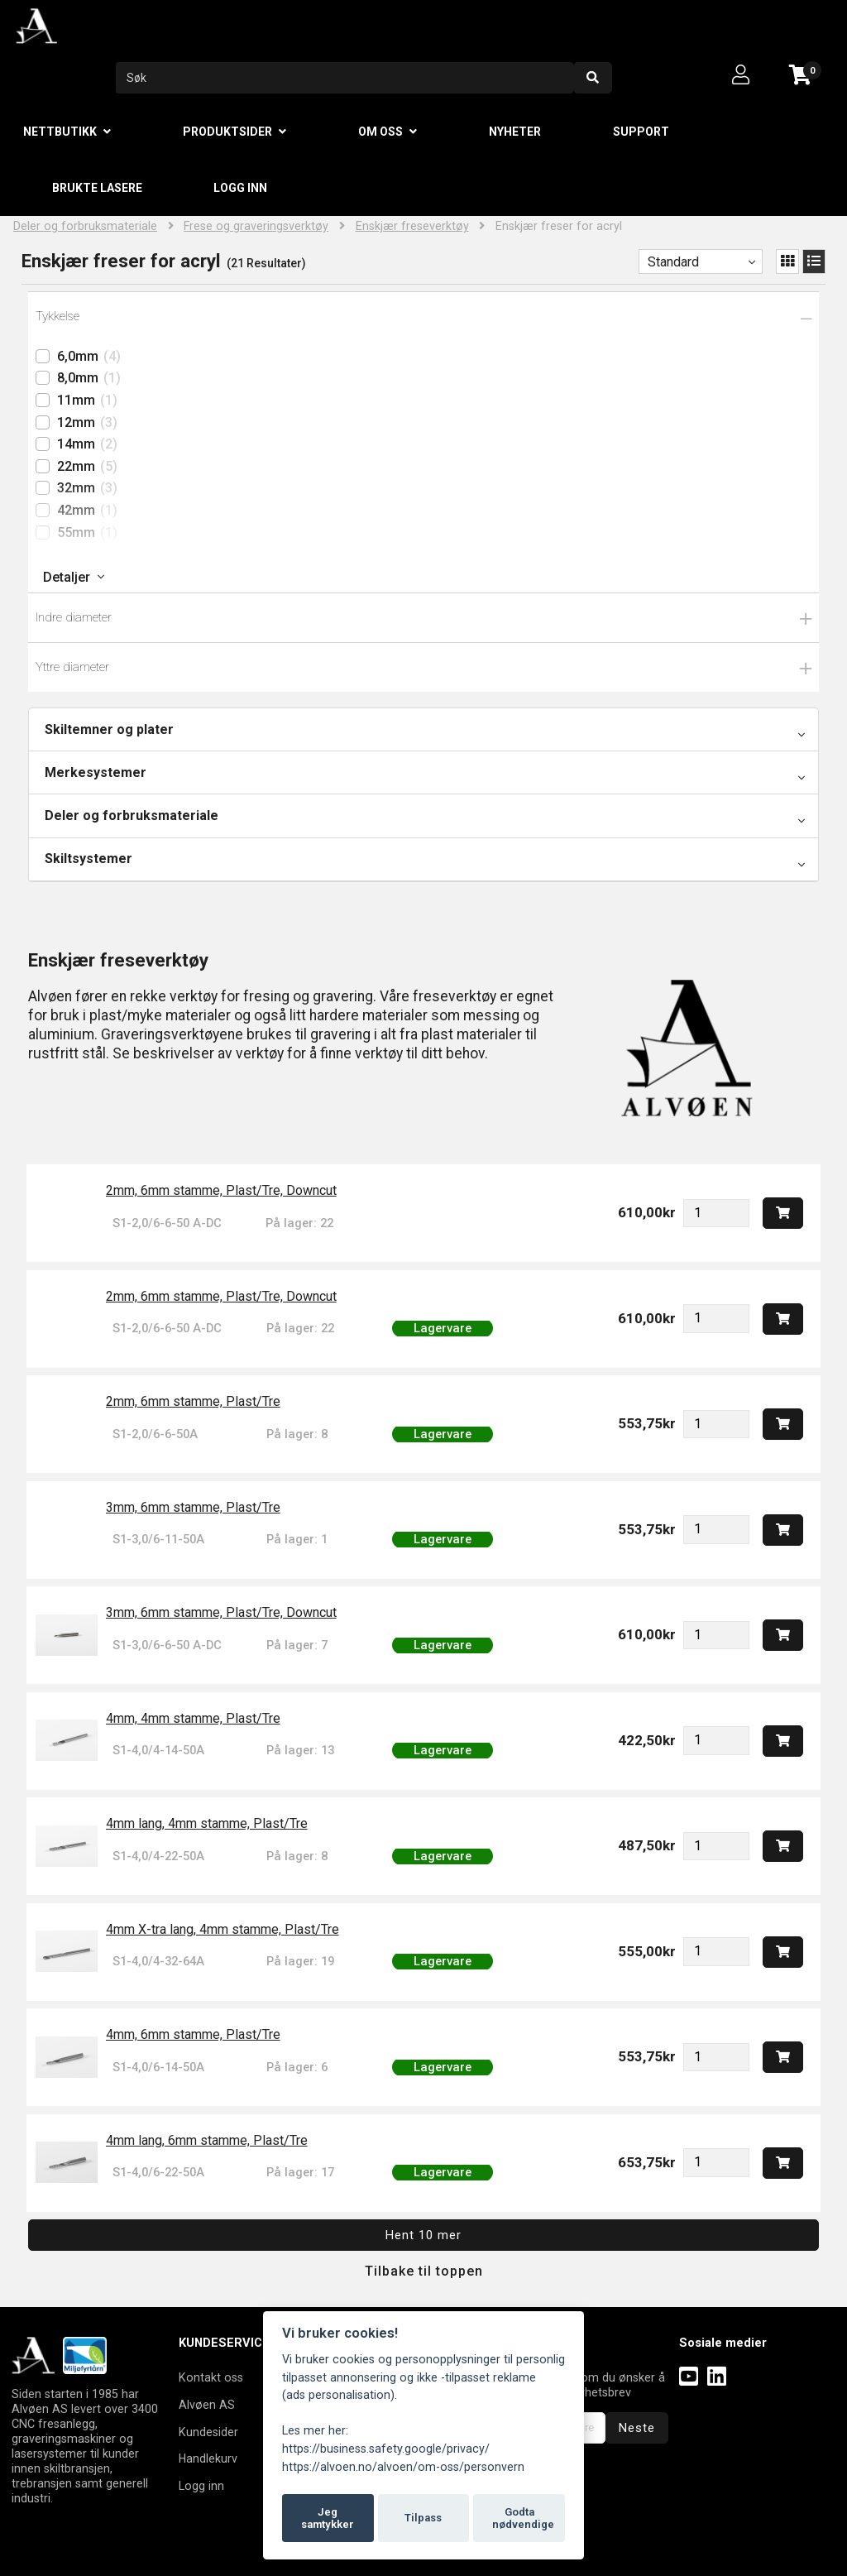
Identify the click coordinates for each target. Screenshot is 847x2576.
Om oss (380, 131)
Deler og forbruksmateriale (85, 226)
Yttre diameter (72, 667)
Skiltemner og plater (109, 729)
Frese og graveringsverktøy (256, 226)
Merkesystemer (95, 772)
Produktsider (227, 131)
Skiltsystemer (88, 858)
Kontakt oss (211, 2377)
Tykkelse (57, 316)
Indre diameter (74, 617)
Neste (637, 2427)
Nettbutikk (60, 131)
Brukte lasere (97, 187)
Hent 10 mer (423, 2235)
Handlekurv (208, 2458)
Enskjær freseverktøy (412, 226)
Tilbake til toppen (424, 2271)
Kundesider (208, 2432)
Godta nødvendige (523, 2518)
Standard (673, 262)
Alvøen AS (207, 2404)
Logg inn (240, 187)
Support (641, 131)
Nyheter (515, 131)
